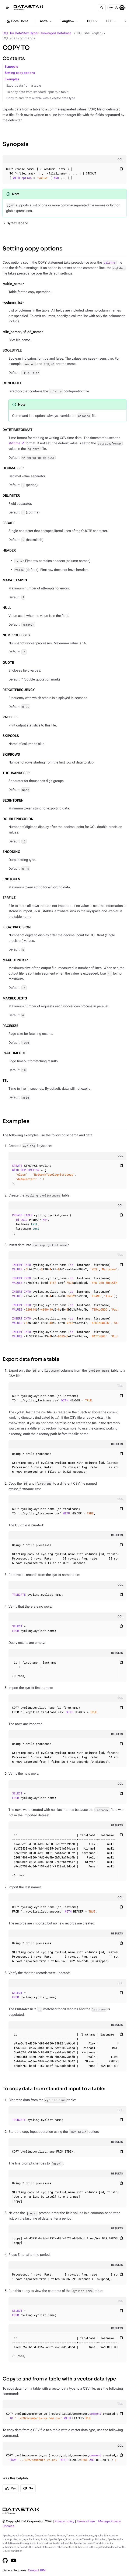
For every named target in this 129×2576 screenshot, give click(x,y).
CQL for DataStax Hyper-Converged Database (37, 33)
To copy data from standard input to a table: (37, 92)
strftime (14, 443)
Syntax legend (17, 223)
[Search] (102, 7)
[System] (122, 7)
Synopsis (11, 67)
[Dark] (116, 7)
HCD (92, 21)
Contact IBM (37, 2570)
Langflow (69, 21)
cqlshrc (110, 262)
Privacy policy (64, 2521)
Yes (10, 2488)
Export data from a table (23, 85)
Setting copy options (20, 73)
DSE (111, 21)
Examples (12, 79)
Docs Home (17, 21)
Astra (46, 21)
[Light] (111, 7)
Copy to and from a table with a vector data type (40, 98)
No (28, 2488)
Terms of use (86, 2521)
